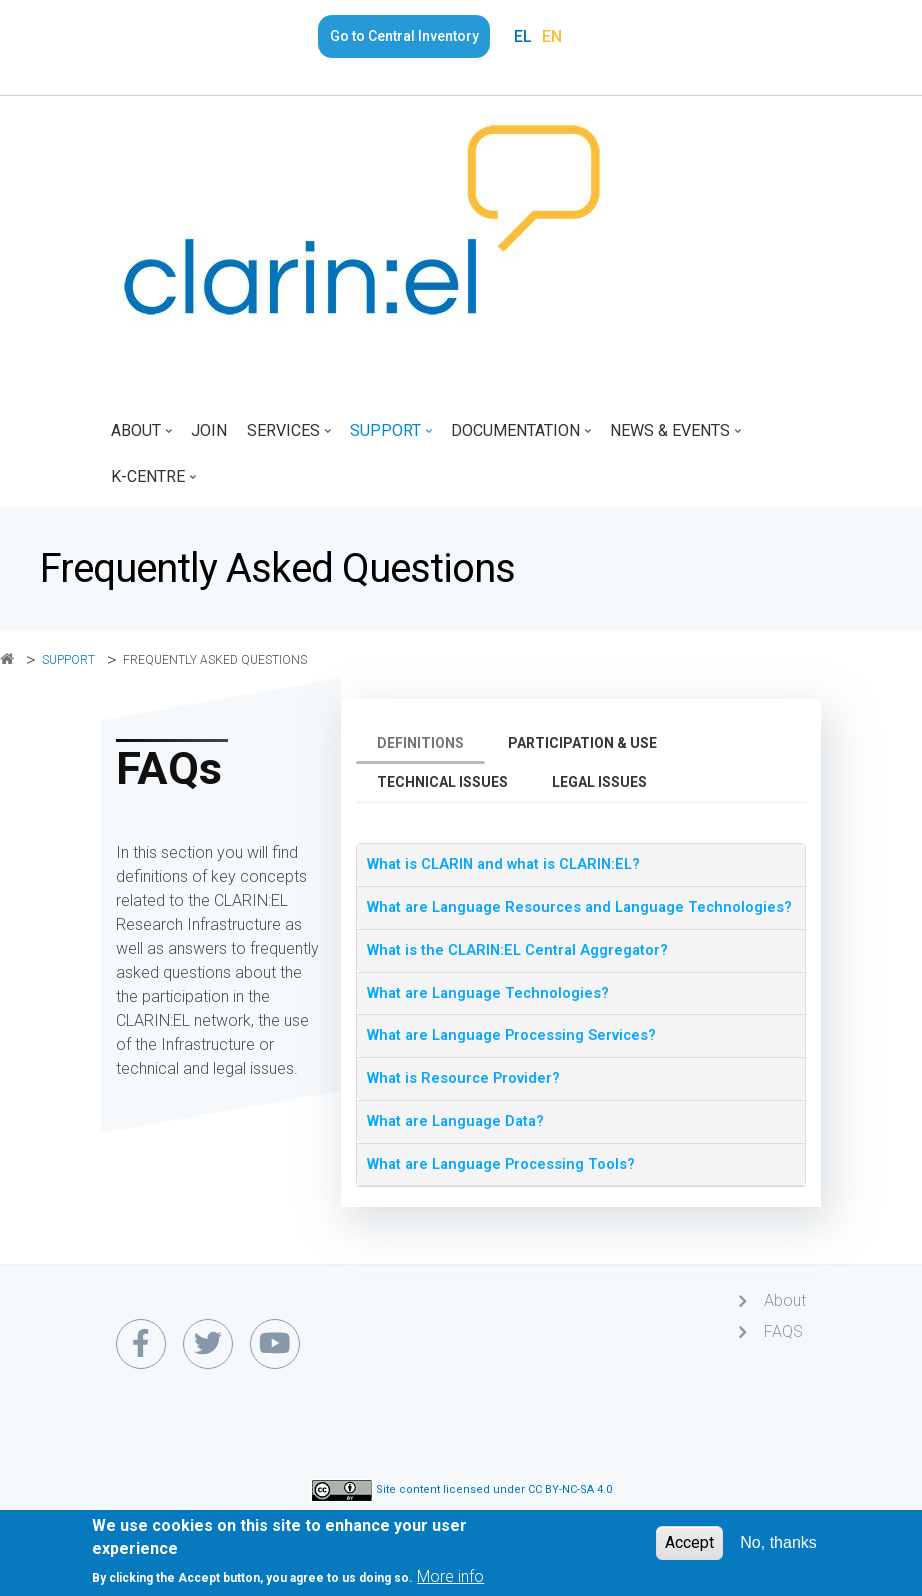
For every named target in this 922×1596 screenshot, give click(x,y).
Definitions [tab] (420, 743)
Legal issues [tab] (599, 782)
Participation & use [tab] (582, 743)
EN (552, 36)
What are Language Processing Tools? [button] (501, 1164)
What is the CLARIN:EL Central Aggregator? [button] (517, 950)
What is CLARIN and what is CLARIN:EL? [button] (503, 864)
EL (523, 36)
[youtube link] (275, 1344)
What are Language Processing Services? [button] (511, 1035)
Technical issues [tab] (442, 782)
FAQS (783, 1331)
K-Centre (150, 483)
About (138, 437)
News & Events (672, 437)
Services (286, 437)
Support (388, 437)
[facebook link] (141, 1344)
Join (209, 430)
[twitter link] (208, 1344)
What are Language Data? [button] (455, 1121)
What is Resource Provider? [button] (463, 1078)
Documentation (518, 437)
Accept (689, 1550)
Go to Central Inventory (404, 36)
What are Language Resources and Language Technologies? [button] (579, 907)
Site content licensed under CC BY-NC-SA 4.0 (494, 1490)
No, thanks (778, 1550)
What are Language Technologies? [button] (488, 993)
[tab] (581, 865)
